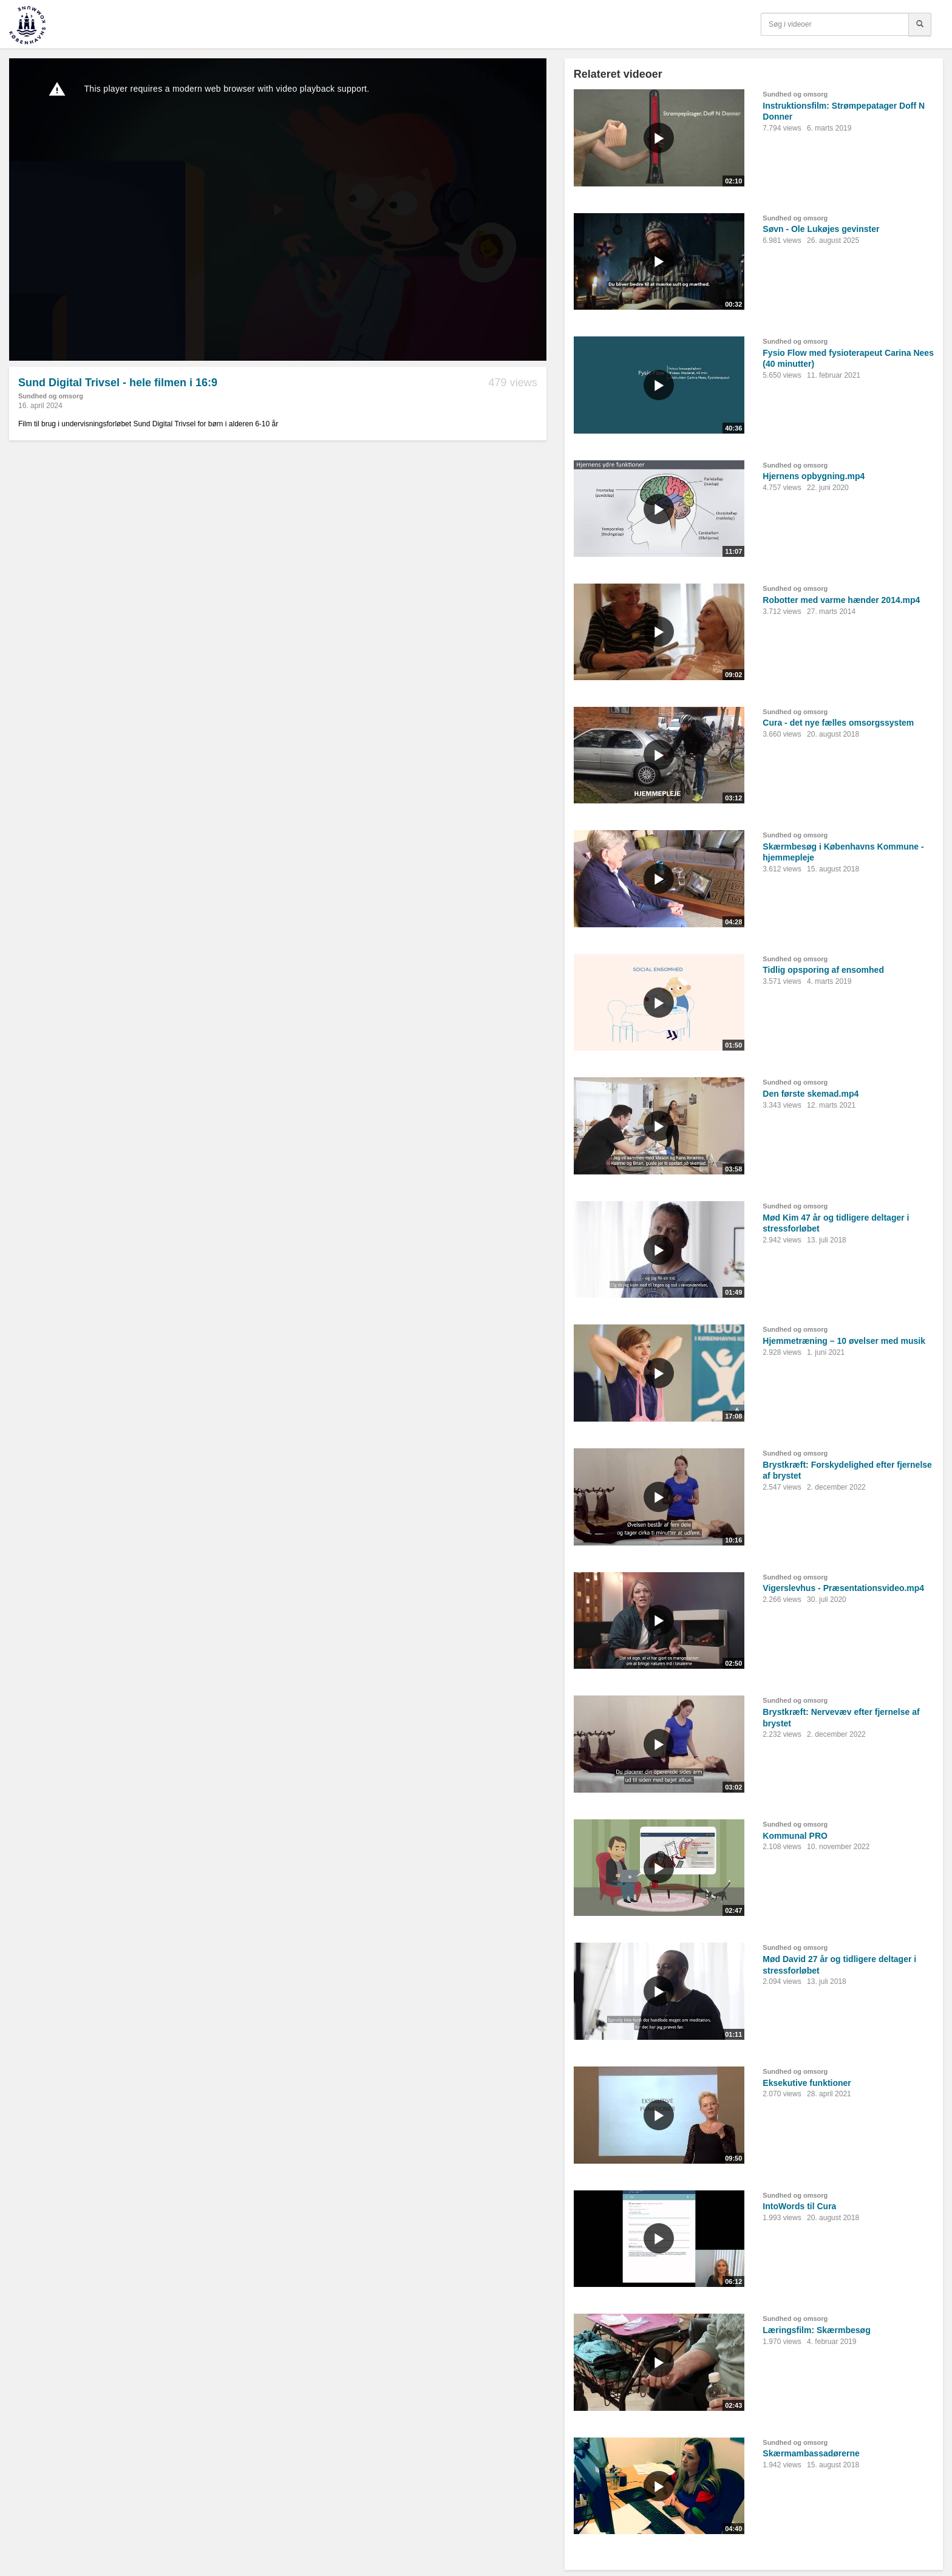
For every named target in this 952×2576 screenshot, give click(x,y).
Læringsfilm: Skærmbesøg (816, 2330)
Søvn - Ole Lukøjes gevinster (821, 229)
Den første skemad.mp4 (810, 1094)
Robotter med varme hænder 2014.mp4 (841, 600)
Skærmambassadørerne (811, 2453)
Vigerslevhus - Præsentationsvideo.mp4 (843, 1588)
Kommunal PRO (795, 1836)
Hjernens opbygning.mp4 (814, 476)
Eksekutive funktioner (807, 2083)
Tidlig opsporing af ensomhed (823, 970)
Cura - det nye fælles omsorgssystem (838, 722)
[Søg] (919, 24)
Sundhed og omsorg (50, 396)
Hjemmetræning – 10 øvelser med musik (844, 1341)
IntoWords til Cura (799, 2206)
